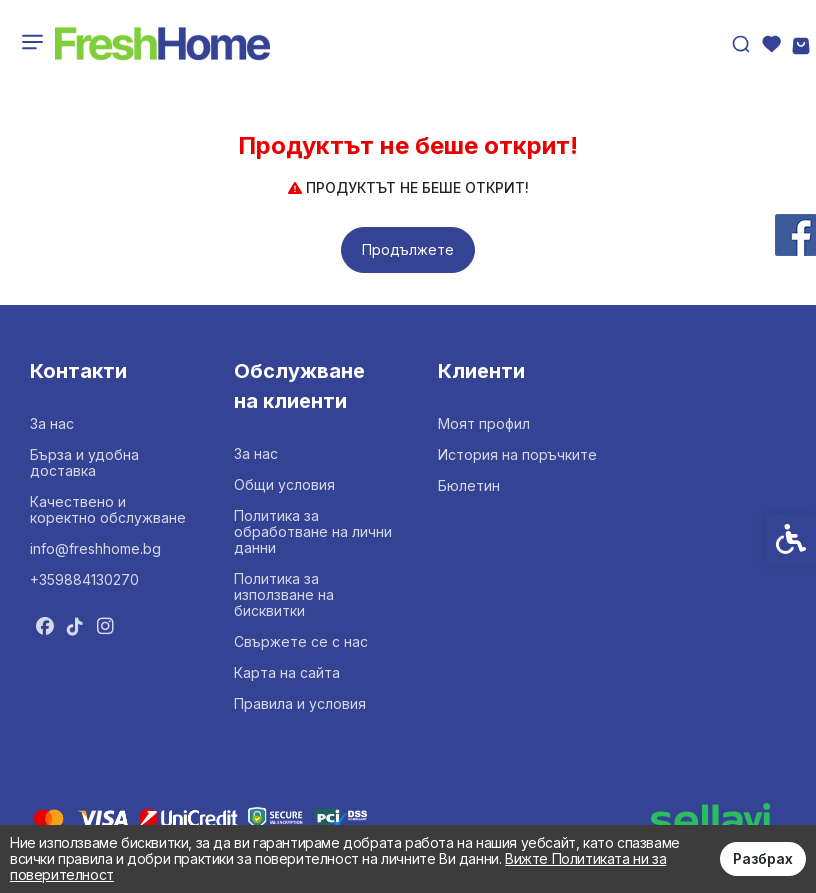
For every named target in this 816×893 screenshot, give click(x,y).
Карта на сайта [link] (287, 672)
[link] (162, 44)
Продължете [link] (408, 249)
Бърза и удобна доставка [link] (84, 462)
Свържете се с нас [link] (301, 641)
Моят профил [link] (484, 423)
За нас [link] (52, 423)
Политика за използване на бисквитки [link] (284, 594)
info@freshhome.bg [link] (95, 548)
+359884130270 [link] (84, 579)
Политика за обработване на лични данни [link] (313, 531)
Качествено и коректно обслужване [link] (108, 509)
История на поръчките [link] (517, 454)
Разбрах (763, 858)
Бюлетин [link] (469, 485)
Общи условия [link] (284, 484)
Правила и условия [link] (300, 703)
